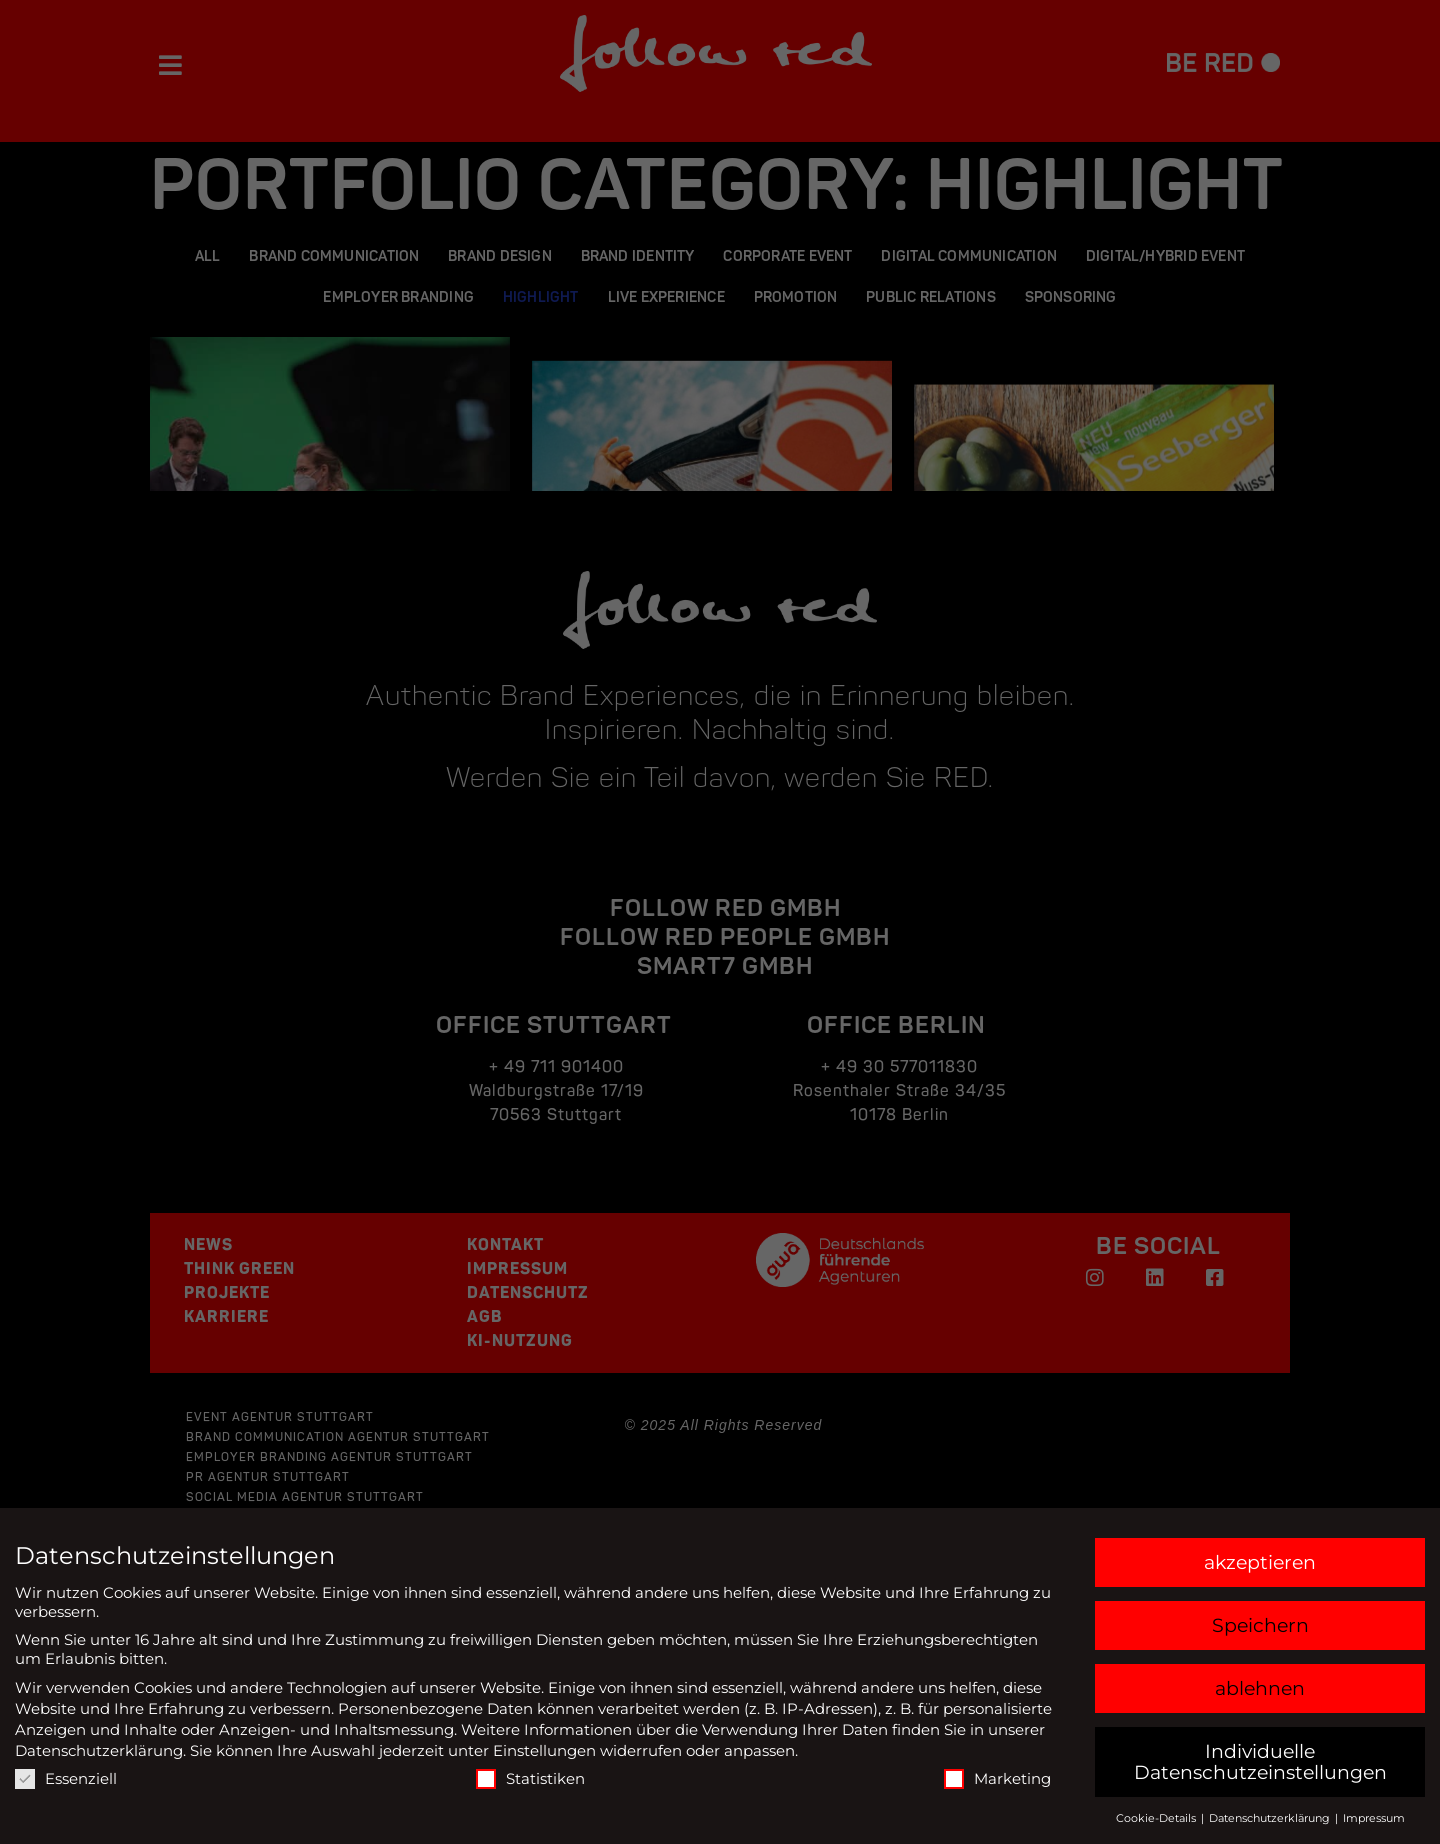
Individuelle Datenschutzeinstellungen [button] (1260, 1762)
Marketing (997, 1778)
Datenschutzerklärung (99, 1750)
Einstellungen (544, 1750)
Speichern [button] (1260, 1625)
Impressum (1374, 1818)
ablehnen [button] (1260, 1688)
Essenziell (66, 1778)
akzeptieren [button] (1260, 1562)
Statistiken (530, 1778)
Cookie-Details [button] (1157, 1818)
